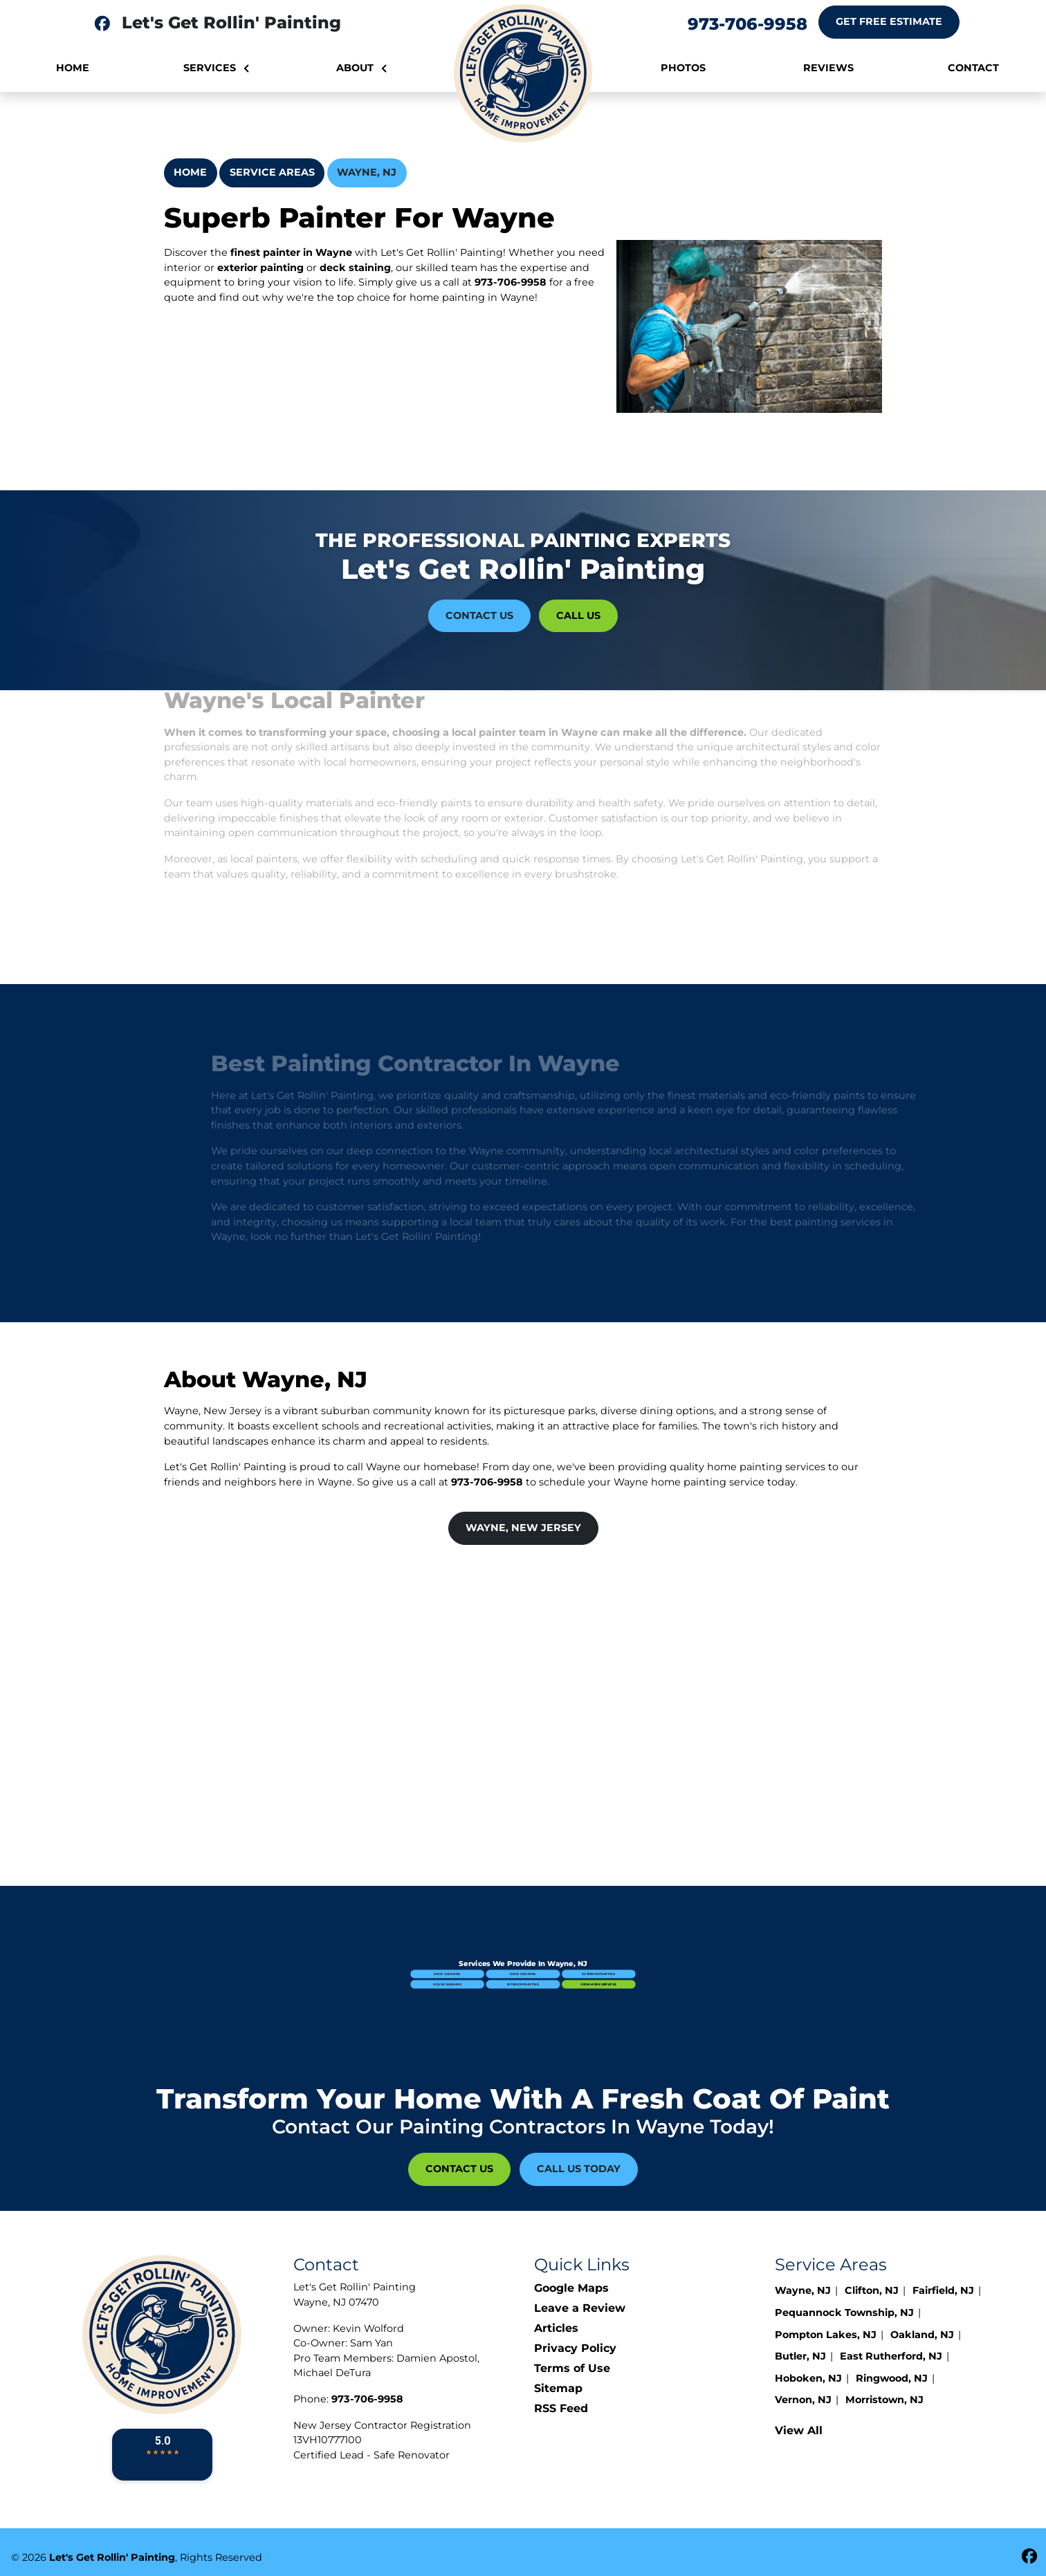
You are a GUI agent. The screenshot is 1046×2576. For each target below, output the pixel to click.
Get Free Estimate (889, 21)
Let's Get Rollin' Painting (112, 2557)
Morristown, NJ (884, 2399)
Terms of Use (572, 2368)
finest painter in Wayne (291, 252)
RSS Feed (561, 2408)
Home (190, 172)
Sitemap (558, 2388)
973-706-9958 (747, 24)
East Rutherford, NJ (891, 2356)
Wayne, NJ (366, 172)
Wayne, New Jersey (523, 1527)
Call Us (578, 615)
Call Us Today (579, 2168)
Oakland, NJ (922, 2334)
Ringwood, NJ (892, 2378)
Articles (556, 2328)
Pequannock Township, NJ (844, 2312)
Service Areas (272, 172)
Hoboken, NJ (808, 2378)
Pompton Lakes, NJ (826, 2334)
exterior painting (260, 267)
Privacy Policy (575, 2348)
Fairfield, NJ (943, 2290)
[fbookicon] (1029, 2557)
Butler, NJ (800, 2356)
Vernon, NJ (803, 2399)
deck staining (355, 267)
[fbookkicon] (102, 24)
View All (799, 2430)
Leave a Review (579, 2308)
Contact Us (479, 615)
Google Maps (571, 2288)
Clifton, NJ (872, 2290)
